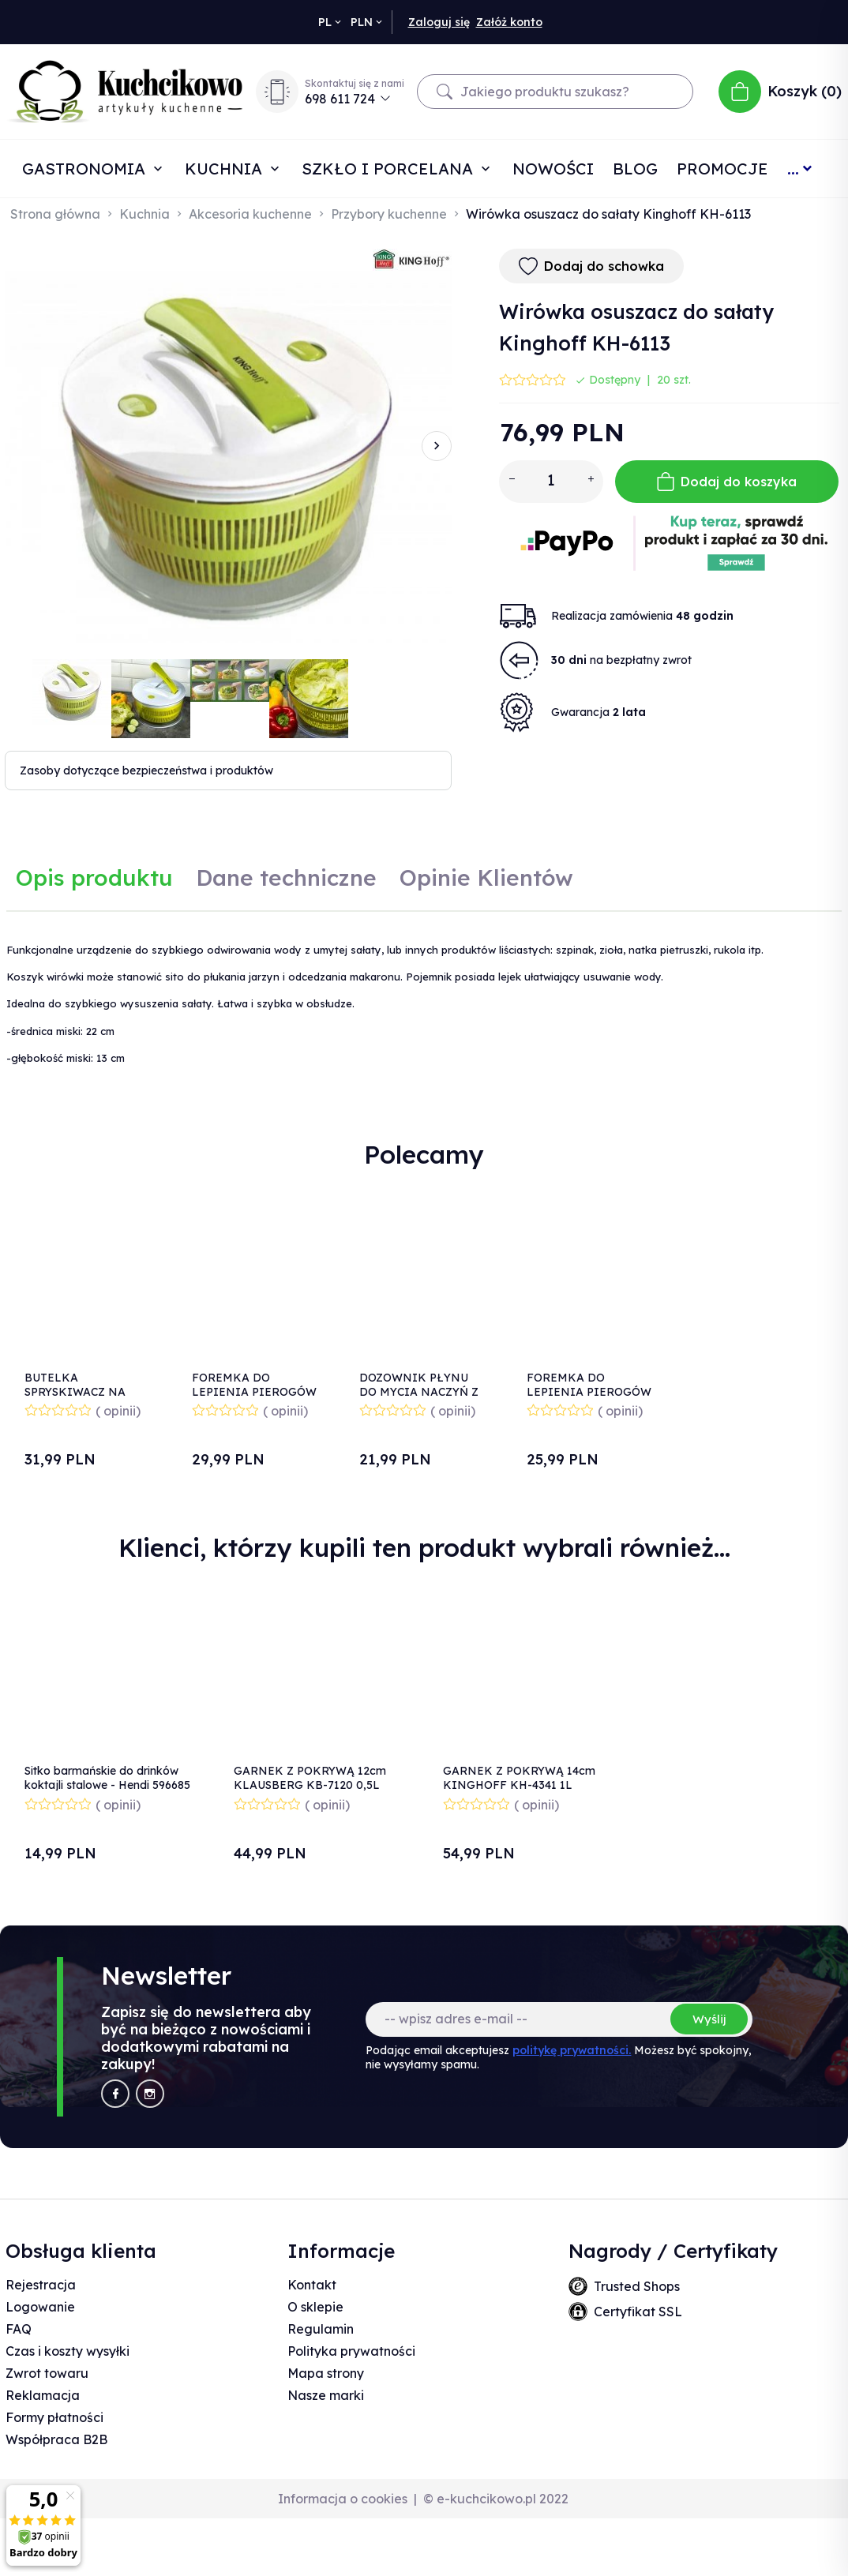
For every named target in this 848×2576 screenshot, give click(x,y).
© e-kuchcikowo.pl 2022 (495, 2499)
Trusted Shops (637, 2286)
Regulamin (320, 2329)
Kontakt (311, 2285)
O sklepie (315, 2307)
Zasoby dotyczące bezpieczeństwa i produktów (146, 770)
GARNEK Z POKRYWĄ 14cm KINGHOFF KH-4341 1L (519, 1778)
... (793, 168)
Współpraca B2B (56, 2439)
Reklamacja (43, 2395)
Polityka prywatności (351, 2351)
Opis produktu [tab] (94, 877)
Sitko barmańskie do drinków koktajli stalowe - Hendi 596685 (107, 1778)
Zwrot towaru (47, 2373)
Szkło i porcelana (390, 168)
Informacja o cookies (342, 2499)
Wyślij (709, 2019)
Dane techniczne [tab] (286, 877)
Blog (635, 168)
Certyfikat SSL (638, 2311)
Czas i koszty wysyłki (67, 2351)
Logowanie (40, 2307)
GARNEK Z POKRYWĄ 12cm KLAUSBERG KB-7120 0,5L (310, 1778)
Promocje (722, 168)
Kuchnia (226, 168)
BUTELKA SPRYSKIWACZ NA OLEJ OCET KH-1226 (80, 1391)
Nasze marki (325, 2395)
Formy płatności (54, 2417)
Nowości (553, 168)
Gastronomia (86, 168)
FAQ (19, 2329)
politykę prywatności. (571, 2050)
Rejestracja (41, 2285)
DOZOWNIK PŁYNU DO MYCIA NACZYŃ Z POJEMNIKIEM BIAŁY (422, 1391)
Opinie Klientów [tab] (486, 877)
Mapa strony (325, 2373)
